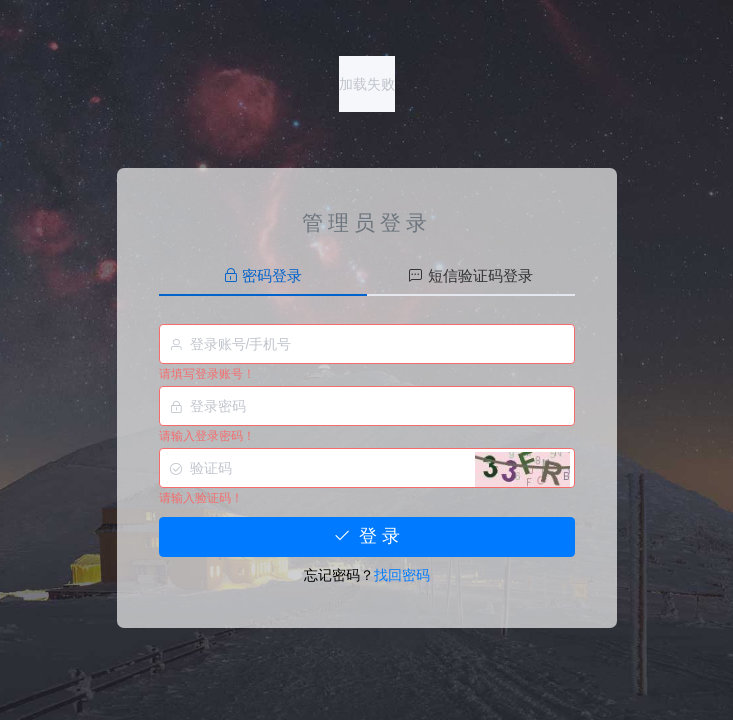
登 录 (366, 536)
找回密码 (402, 575)
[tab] (263, 276)
